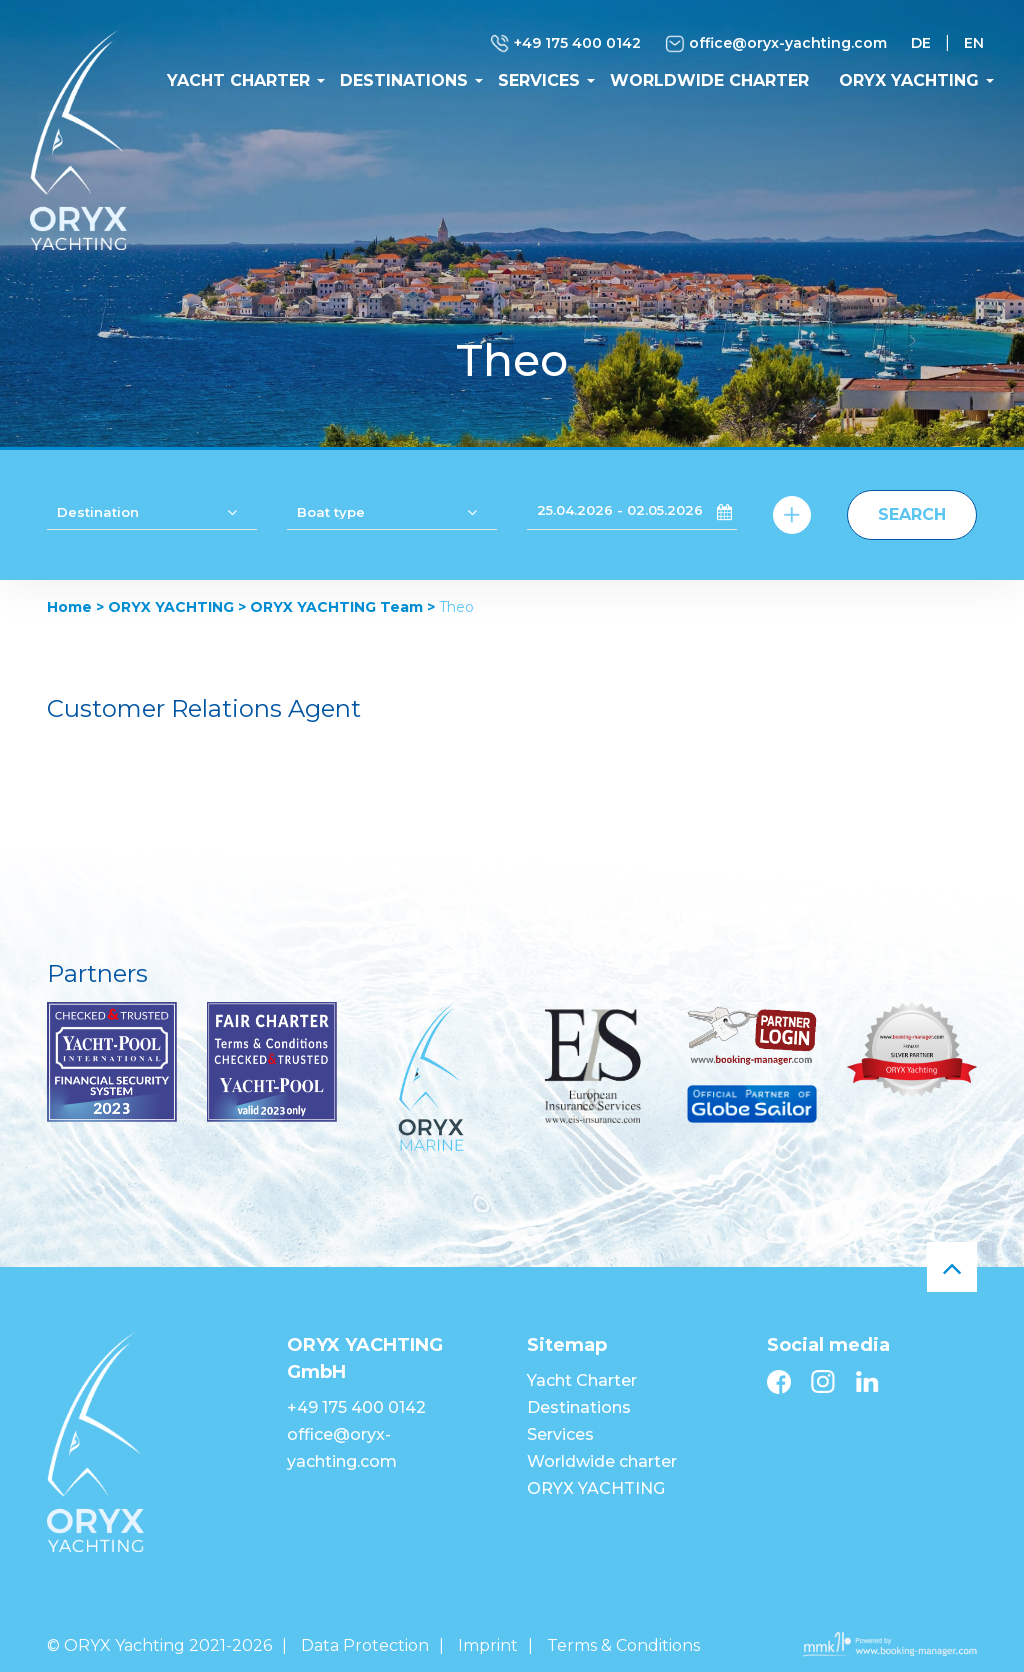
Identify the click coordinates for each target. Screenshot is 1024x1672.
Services (539, 80)
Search (912, 514)
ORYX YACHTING (909, 80)
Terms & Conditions (623, 1645)
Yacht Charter (238, 80)
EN (974, 43)
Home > (75, 607)
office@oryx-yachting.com (776, 44)
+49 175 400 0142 (565, 44)
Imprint (488, 1645)
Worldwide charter (709, 80)
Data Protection (365, 1645)
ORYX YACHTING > (177, 607)
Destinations (404, 80)
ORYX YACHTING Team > (342, 607)
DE (921, 43)
